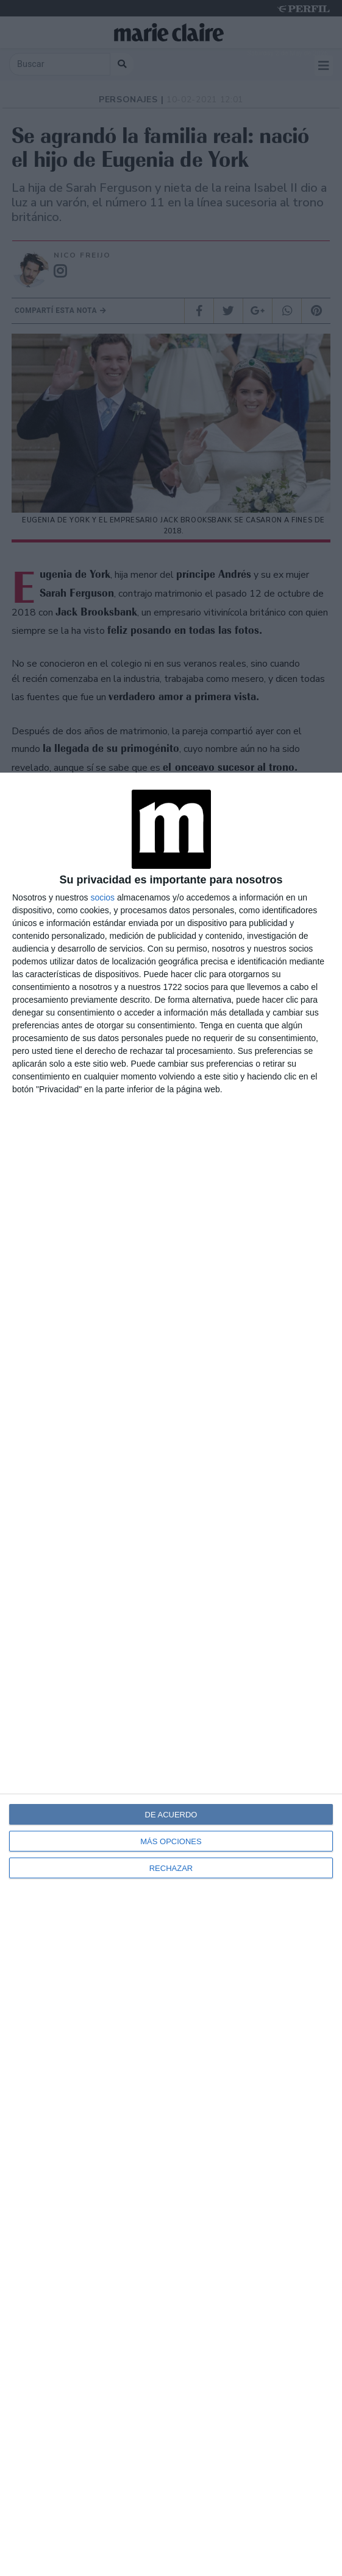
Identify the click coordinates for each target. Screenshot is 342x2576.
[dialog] (171, 1674)
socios (102, 897)
